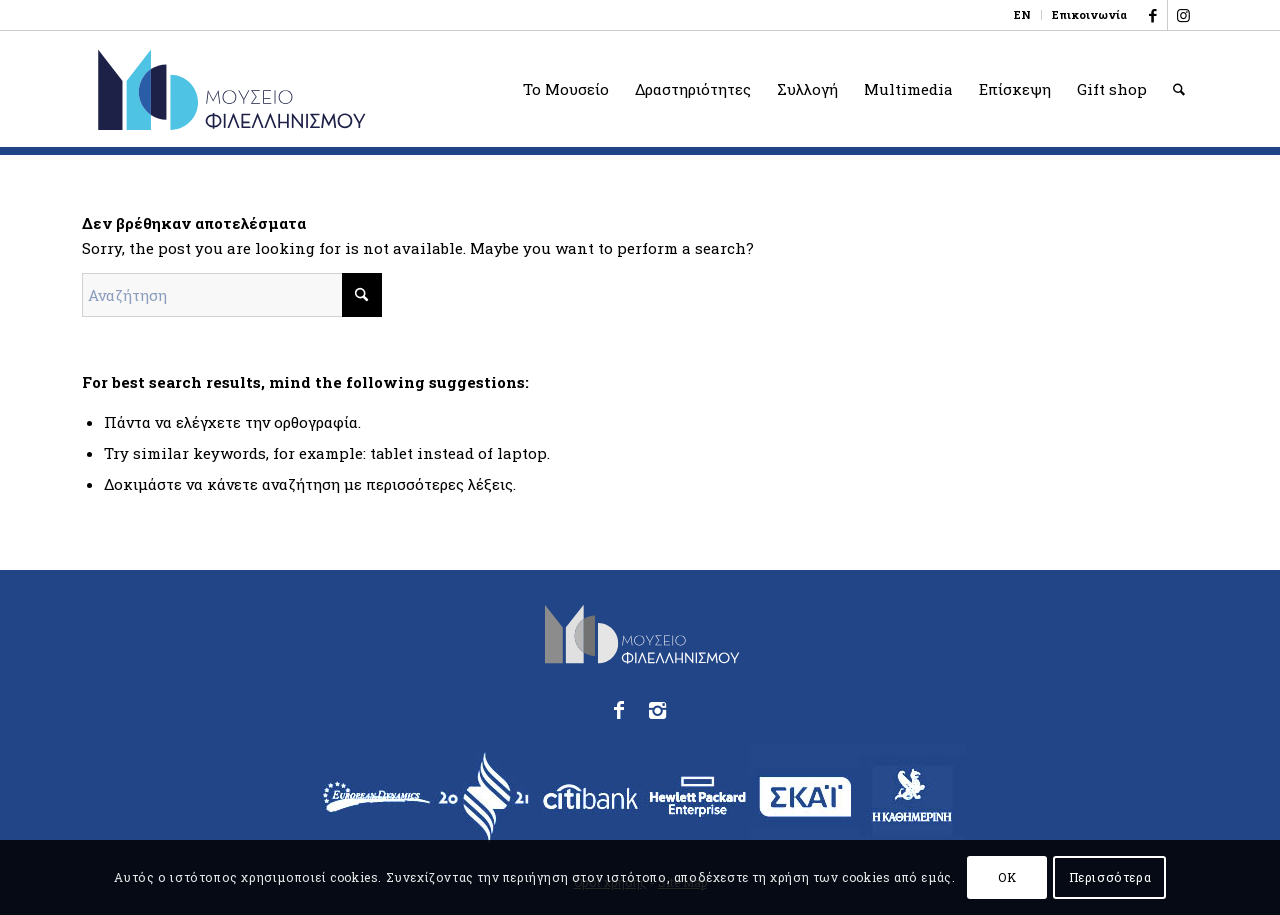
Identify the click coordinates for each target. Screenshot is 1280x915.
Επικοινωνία (1089, 14)
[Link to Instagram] (1183, 15)
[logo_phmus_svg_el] (304, 89)
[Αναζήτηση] (1179, 89)
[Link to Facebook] (1152, 15)
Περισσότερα (1110, 877)
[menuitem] (1023, 15)
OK (1007, 877)
